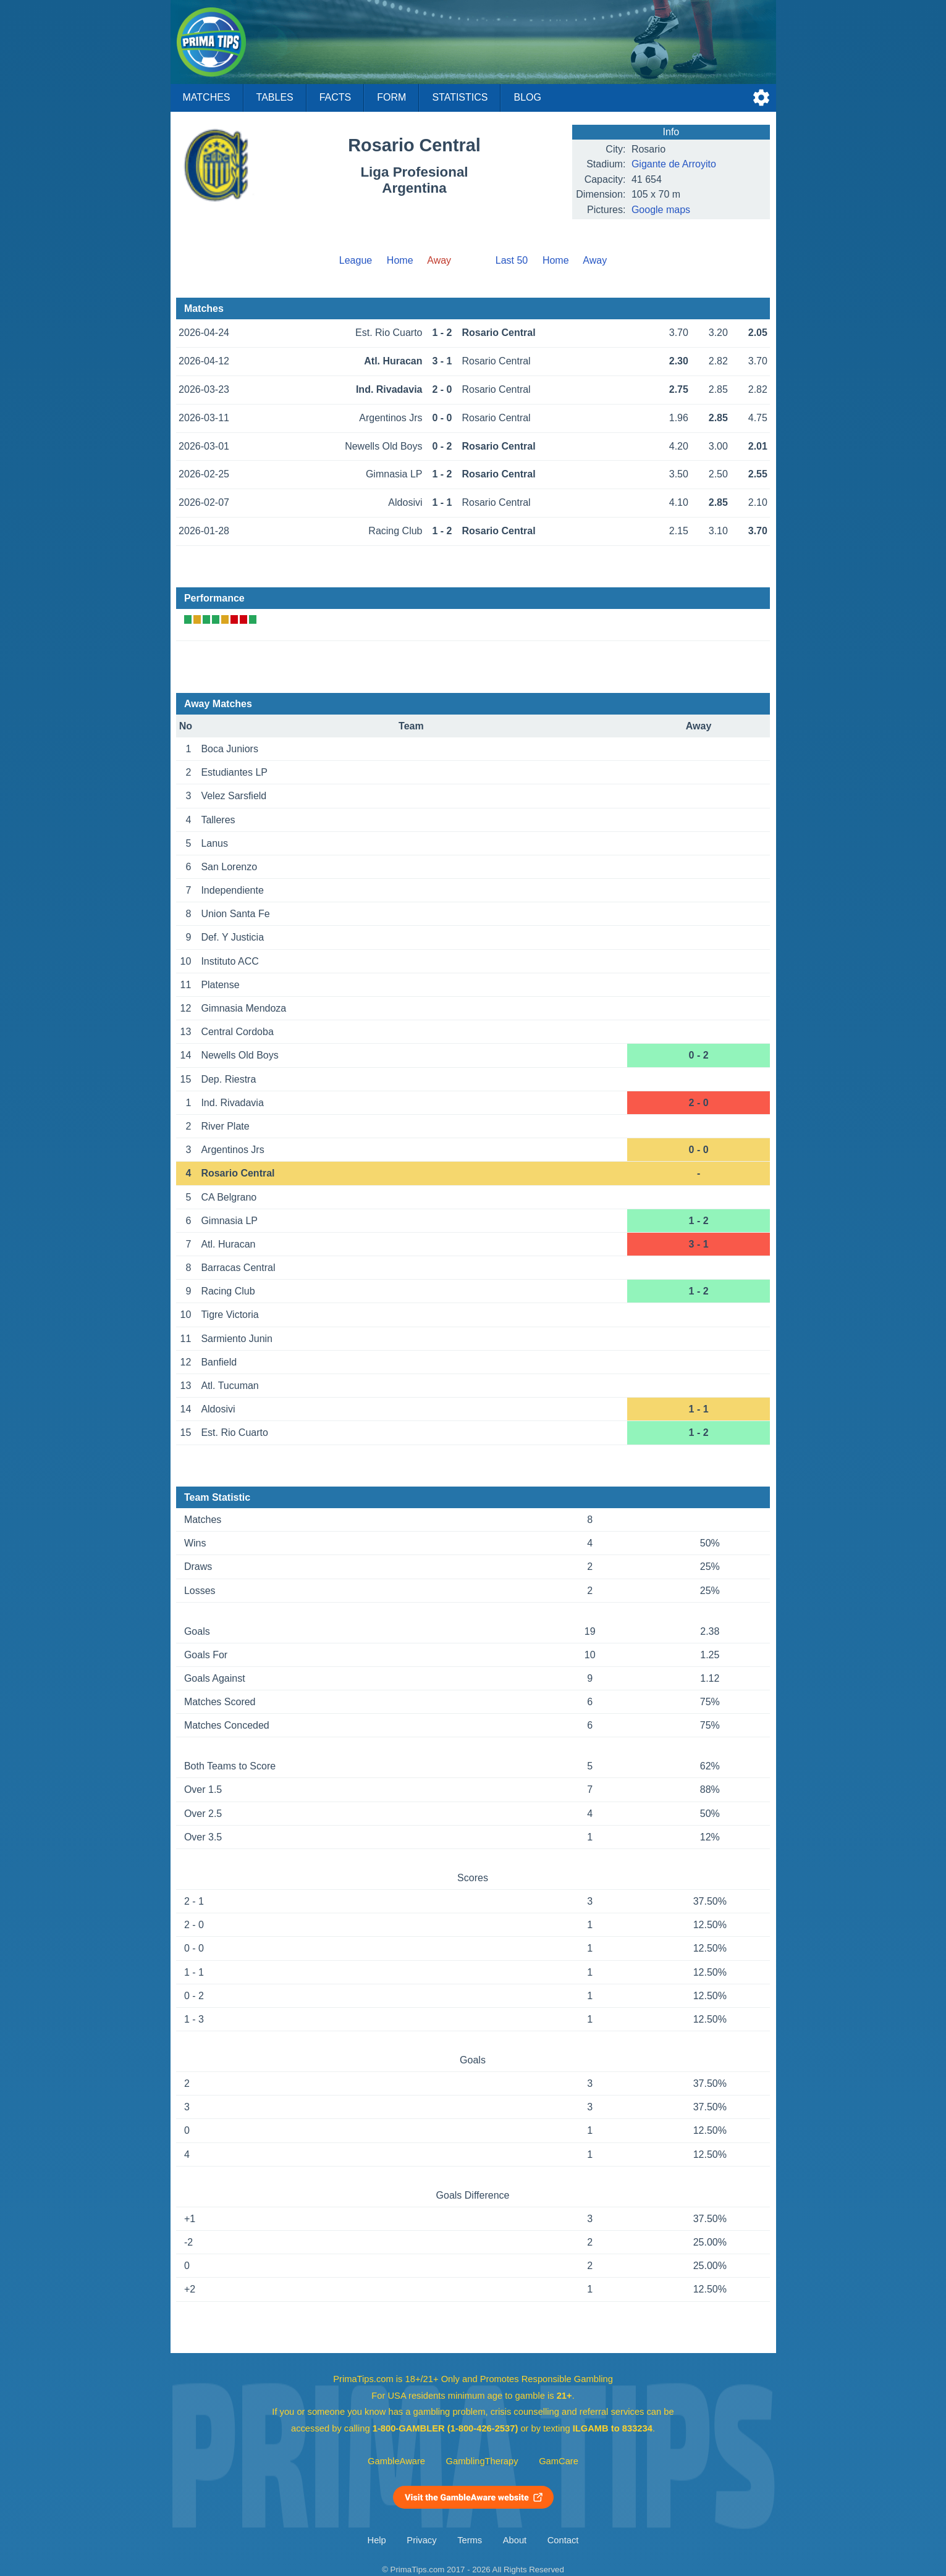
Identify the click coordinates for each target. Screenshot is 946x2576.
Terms (469, 2540)
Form (391, 97)
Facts (335, 97)
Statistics (460, 97)
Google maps (660, 209)
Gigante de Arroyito (673, 164)
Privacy (421, 2540)
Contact (563, 2540)
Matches (206, 97)
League (355, 260)
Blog (527, 97)
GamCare (558, 2461)
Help (377, 2540)
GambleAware (396, 2461)
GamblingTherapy (482, 2461)
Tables (275, 97)
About (514, 2540)
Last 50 (512, 260)
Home (400, 260)
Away (595, 260)
